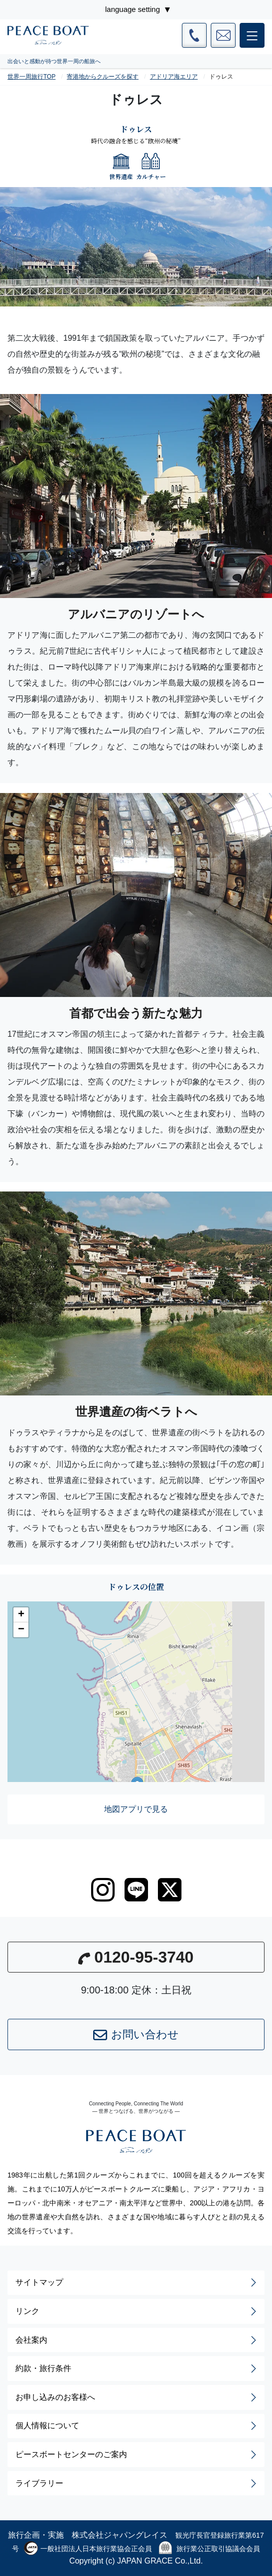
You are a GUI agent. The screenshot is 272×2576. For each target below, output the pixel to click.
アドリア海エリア (174, 76)
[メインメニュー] (252, 35)
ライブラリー (137, 2483)
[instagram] (103, 1890)
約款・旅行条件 (137, 2369)
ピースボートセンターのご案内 (137, 2455)
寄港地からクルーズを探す (102, 76)
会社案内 (137, 2340)
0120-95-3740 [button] (135, 1957)
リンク (137, 2311)
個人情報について (137, 2426)
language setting (132, 9)
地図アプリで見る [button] (136, 1809)
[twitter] (169, 1890)
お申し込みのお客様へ (137, 2397)
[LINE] (136, 1890)
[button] (20, 1614)
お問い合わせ (136, 2035)
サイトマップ (137, 2282)
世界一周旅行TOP (31, 76)
